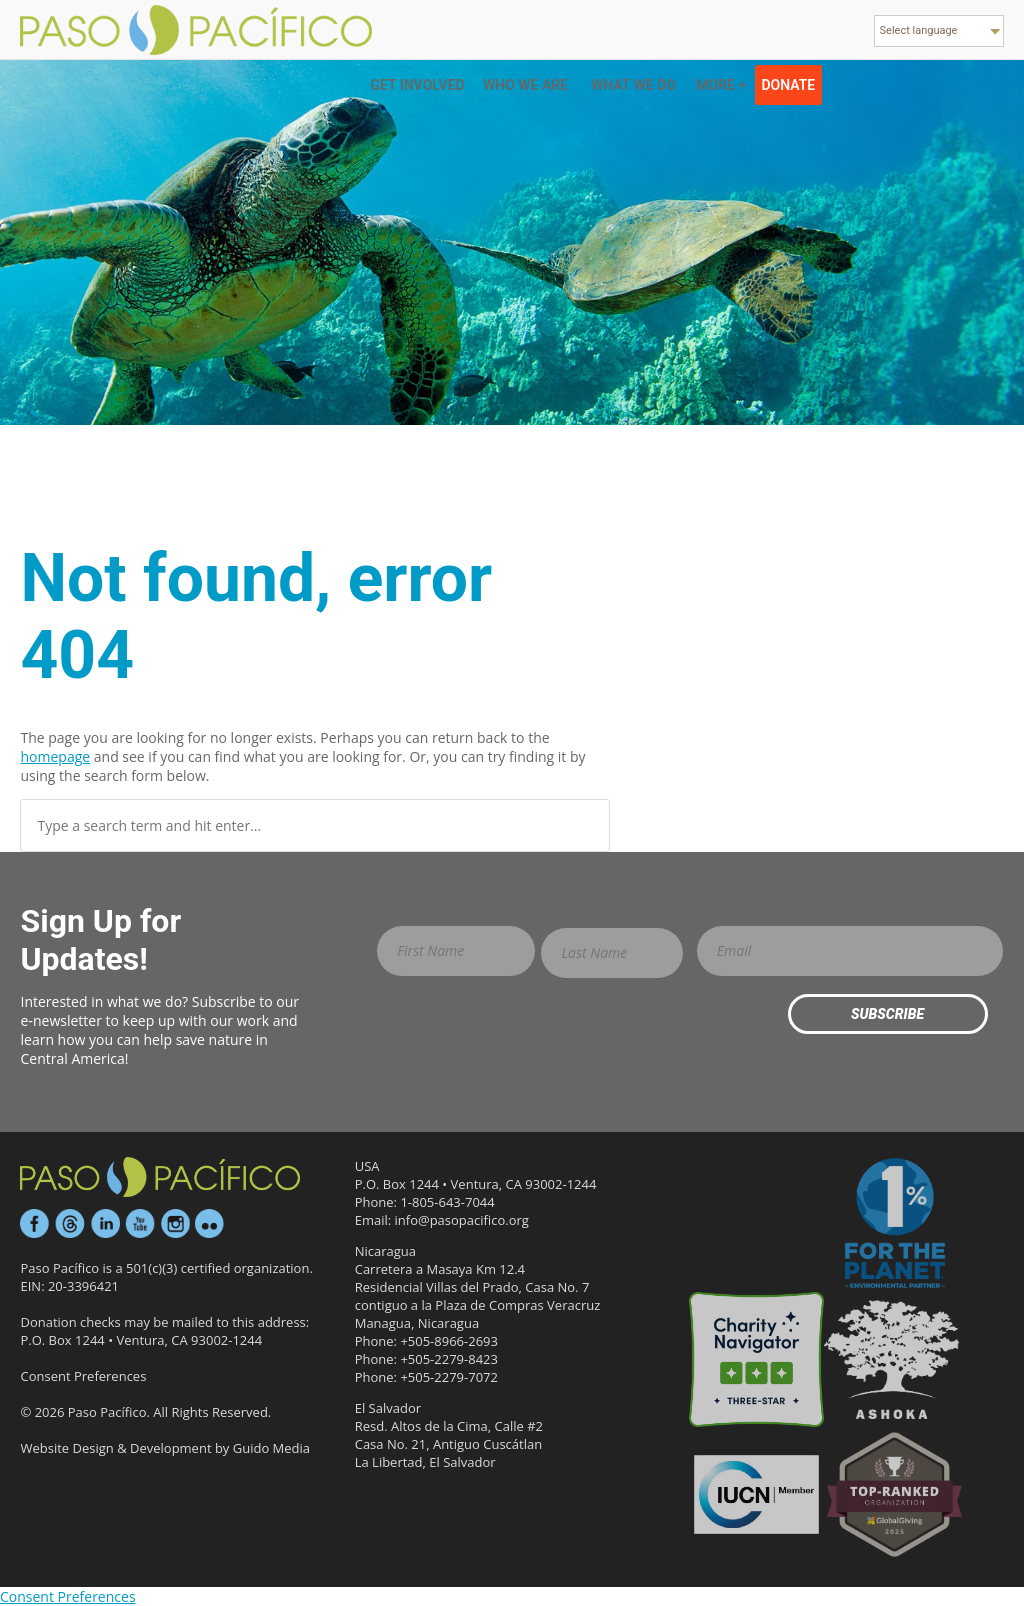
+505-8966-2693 (449, 1341)
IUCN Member (756, 1494)
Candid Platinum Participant (756, 1224)
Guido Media (271, 1448)
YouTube (140, 1224)
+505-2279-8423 (449, 1359)
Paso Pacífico (160, 1177)
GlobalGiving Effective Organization (894, 1494)
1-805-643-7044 (447, 1202)
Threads (70, 1224)
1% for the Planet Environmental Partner (894, 1224)
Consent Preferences (83, 1376)
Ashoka (891, 1359)
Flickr (210, 1224)
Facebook (35, 1224)
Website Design (66, 1448)
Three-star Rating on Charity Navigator (756, 1359)
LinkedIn (105, 1224)
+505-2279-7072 (449, 1377)
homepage (55, 756)
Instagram (175, 1224)
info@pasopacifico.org (462, 1220)
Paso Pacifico (197, 30)
